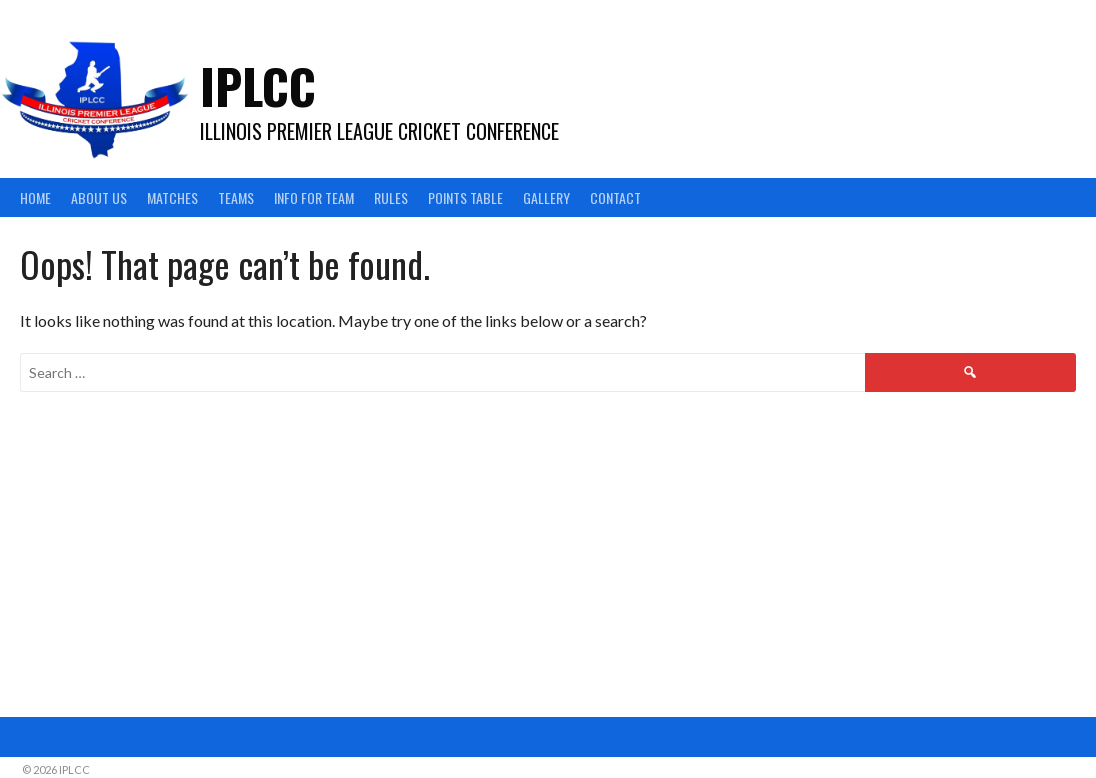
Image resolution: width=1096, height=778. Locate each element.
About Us (99, 197)
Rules (391, 197)
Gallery (546, 197)
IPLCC (258, 85)
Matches (172, 197)
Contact (615, 197)
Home (35, 197)
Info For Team (314, 197)
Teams (236, 197)
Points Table (465, 197)
